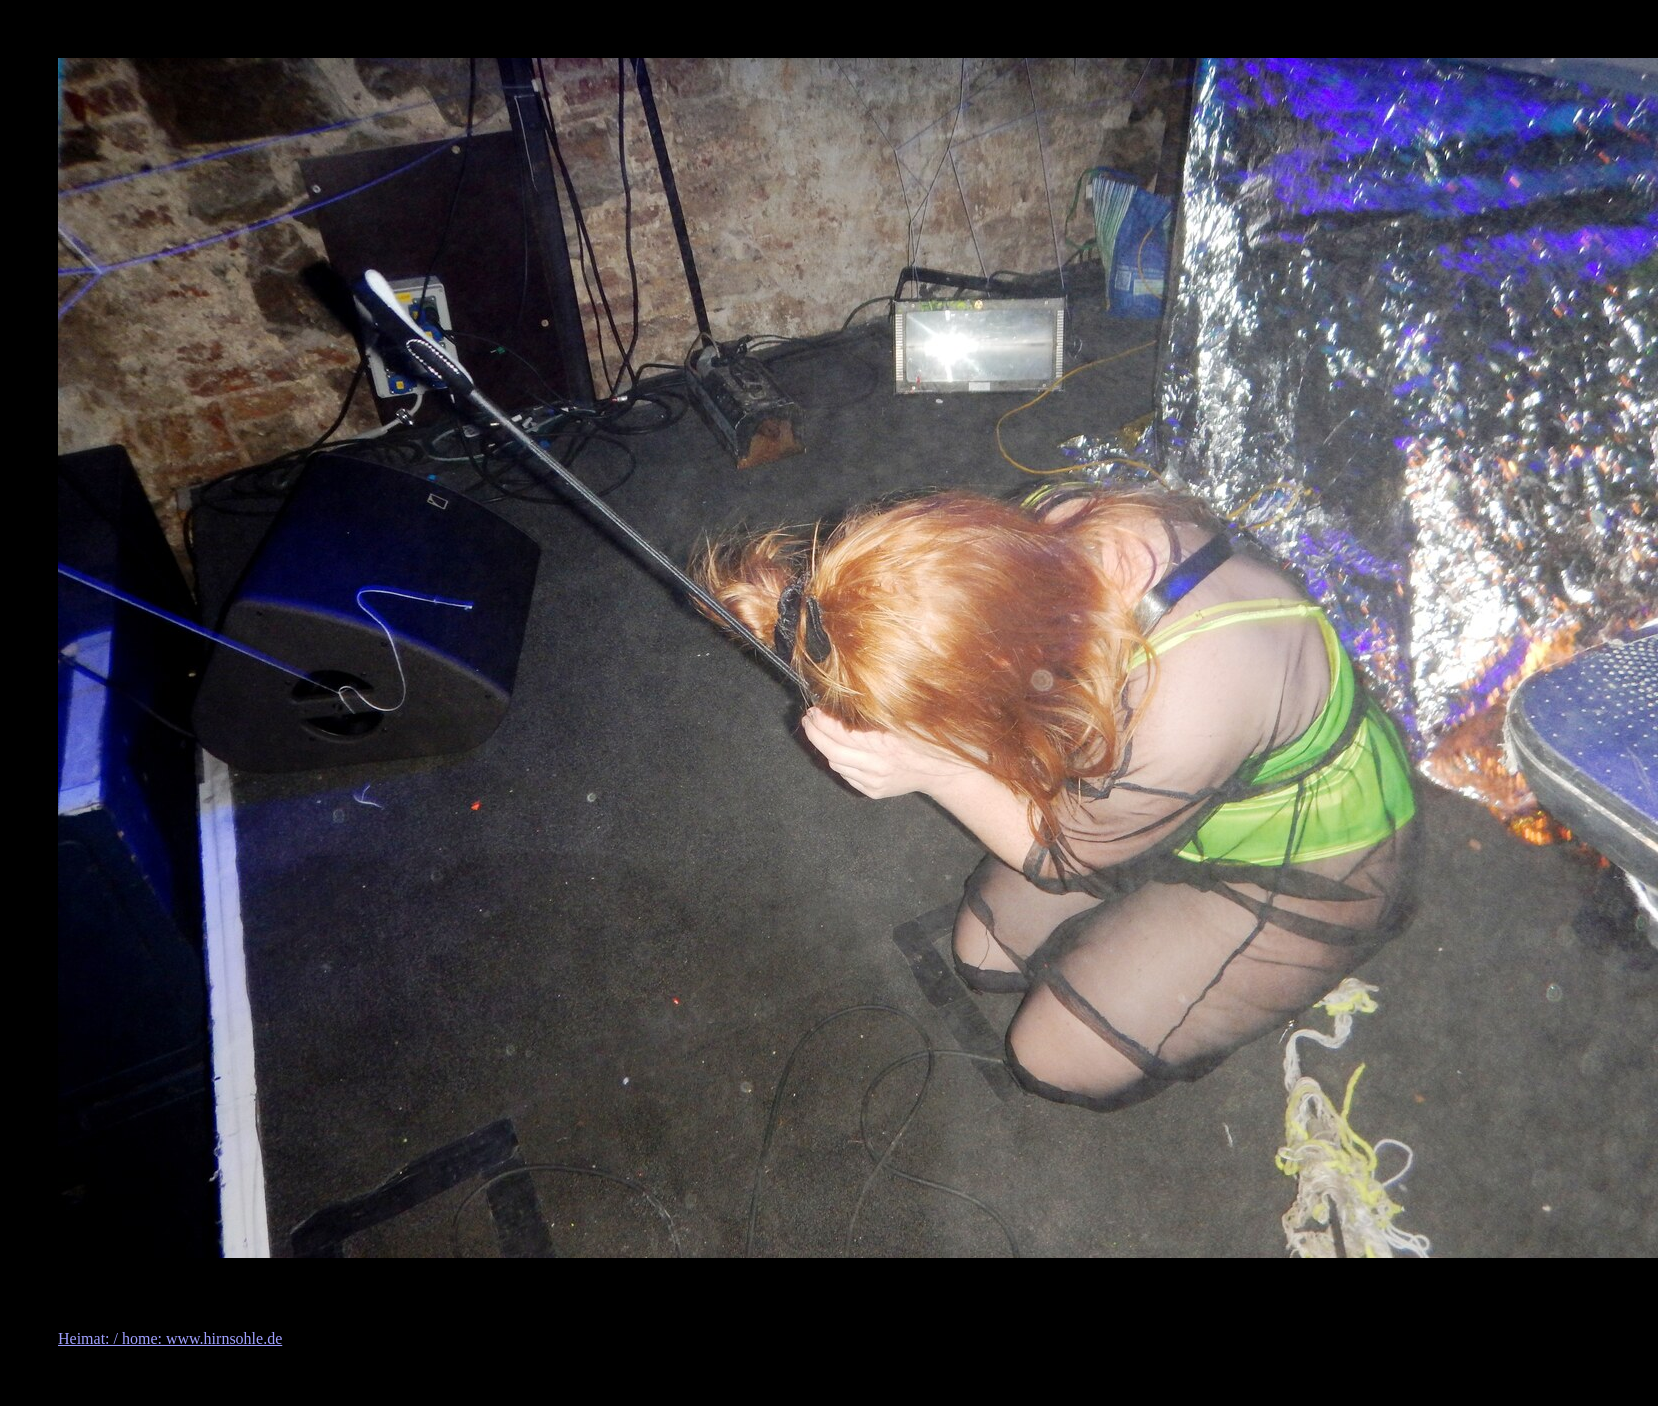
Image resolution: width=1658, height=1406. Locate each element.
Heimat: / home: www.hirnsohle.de (170, 1338)
